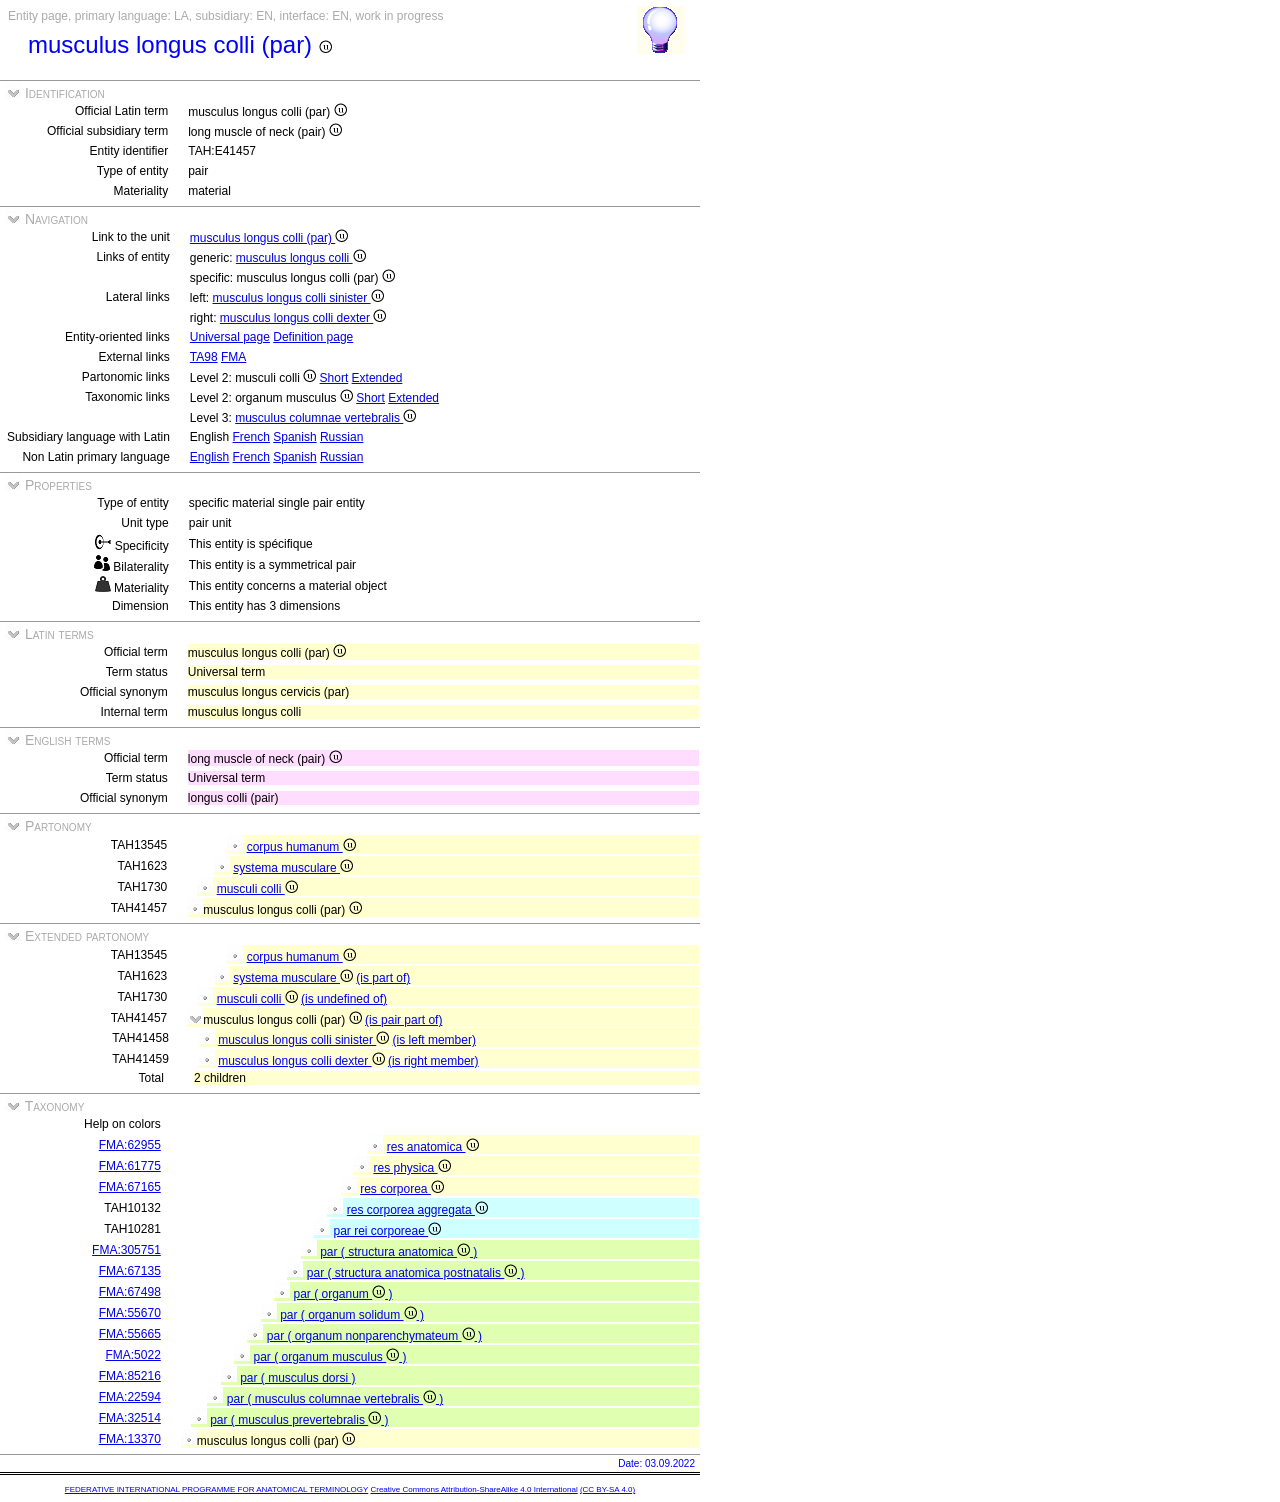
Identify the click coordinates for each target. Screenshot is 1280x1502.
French (251, 437)
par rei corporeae (387, 1231)
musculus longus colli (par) (269, 238)
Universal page (230, 337)
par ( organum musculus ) (329, 1357)
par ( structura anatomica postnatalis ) (416, 1273)
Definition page (313, 337)
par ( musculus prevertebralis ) (299, 1420)
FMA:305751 (126, 1250)
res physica (411, 1168)
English (209, 457)
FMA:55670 (130, 1313)
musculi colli (257, 889)
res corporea (402, 1189)
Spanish (294, 437)
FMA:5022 (132, 1355)
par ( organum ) (342, 1294)
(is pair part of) (403, 1020)
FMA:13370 (130, 1439)
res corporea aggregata (417, 1210)
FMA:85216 (130, 1376)
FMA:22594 (130, 1397)
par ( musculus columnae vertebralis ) (335, 1399)
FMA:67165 (130, 1187)
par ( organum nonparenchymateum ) (374, 1336)
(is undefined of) (344, 999)
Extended (377, 378)
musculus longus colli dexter (303, 318)
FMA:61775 (130, 1166)
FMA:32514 (130, 1418)
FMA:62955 (130, 1145)
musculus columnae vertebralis (325, 418)
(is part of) (383, 978)
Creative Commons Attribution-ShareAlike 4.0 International (473, 1489)
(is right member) (433, 1061)
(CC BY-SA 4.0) (607, 1489)
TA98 (204, 357)
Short (334, 378)
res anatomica (433, 1147)
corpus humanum (301, 847)
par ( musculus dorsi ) (297, 1378)
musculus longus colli (301, 258)
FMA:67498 (130, 1292)
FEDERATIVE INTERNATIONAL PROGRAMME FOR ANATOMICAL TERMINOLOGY (216, 1489)
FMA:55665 (130, 1334)
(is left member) (434, 1040)
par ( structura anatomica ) (398, 1252)
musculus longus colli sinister (298, 298)
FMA (233, 357)
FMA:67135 (130, 1271)
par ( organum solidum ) (352, 1315)
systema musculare (293, 868)
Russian (341, 437)
